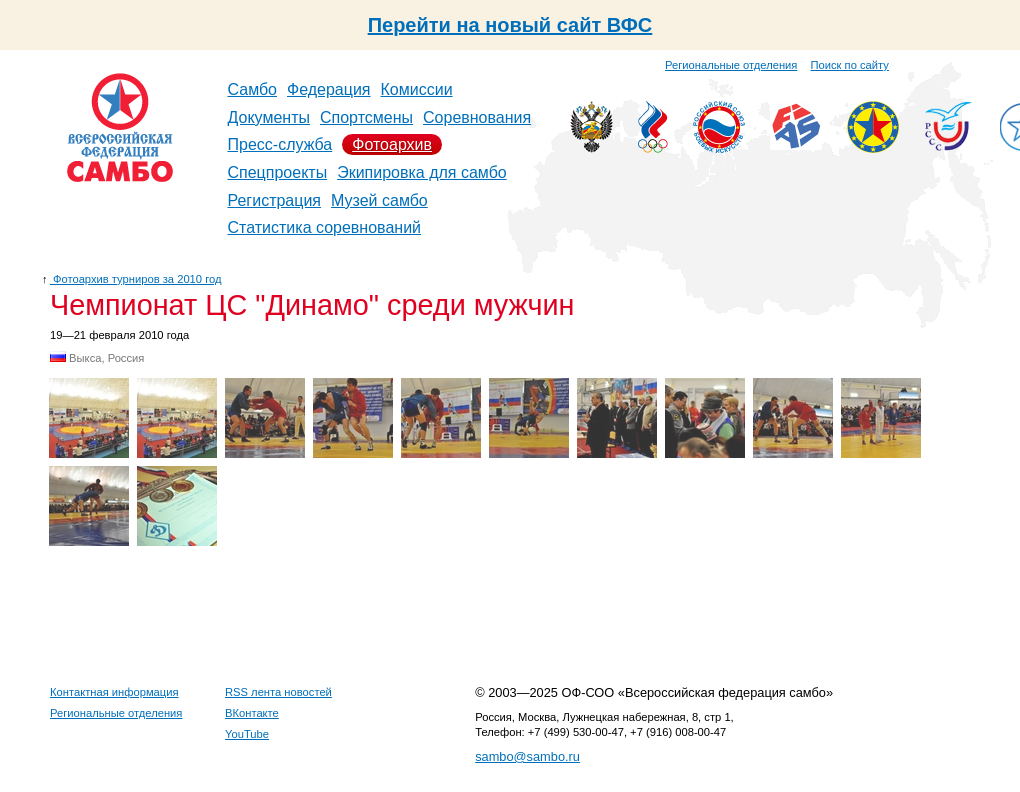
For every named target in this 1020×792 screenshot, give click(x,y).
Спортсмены (366, 117)
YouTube (247, 734)
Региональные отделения (731, 65)
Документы (269, 117)
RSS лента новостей (278, 692)
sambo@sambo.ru (527, 756)
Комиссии (417, 89)
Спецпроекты (278, 172)
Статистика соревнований (325, 227)
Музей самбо (379, 200)
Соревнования (477, 117)
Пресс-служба (280, 144)
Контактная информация (114, 692)
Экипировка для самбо (422, 172)
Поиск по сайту (850, 65)
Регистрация (275, 200)
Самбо (253, 89)
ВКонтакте (252, 713)
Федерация (329, 89)
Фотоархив (392, 144)
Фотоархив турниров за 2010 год (136, 279)
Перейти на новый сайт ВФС (510, 25)
